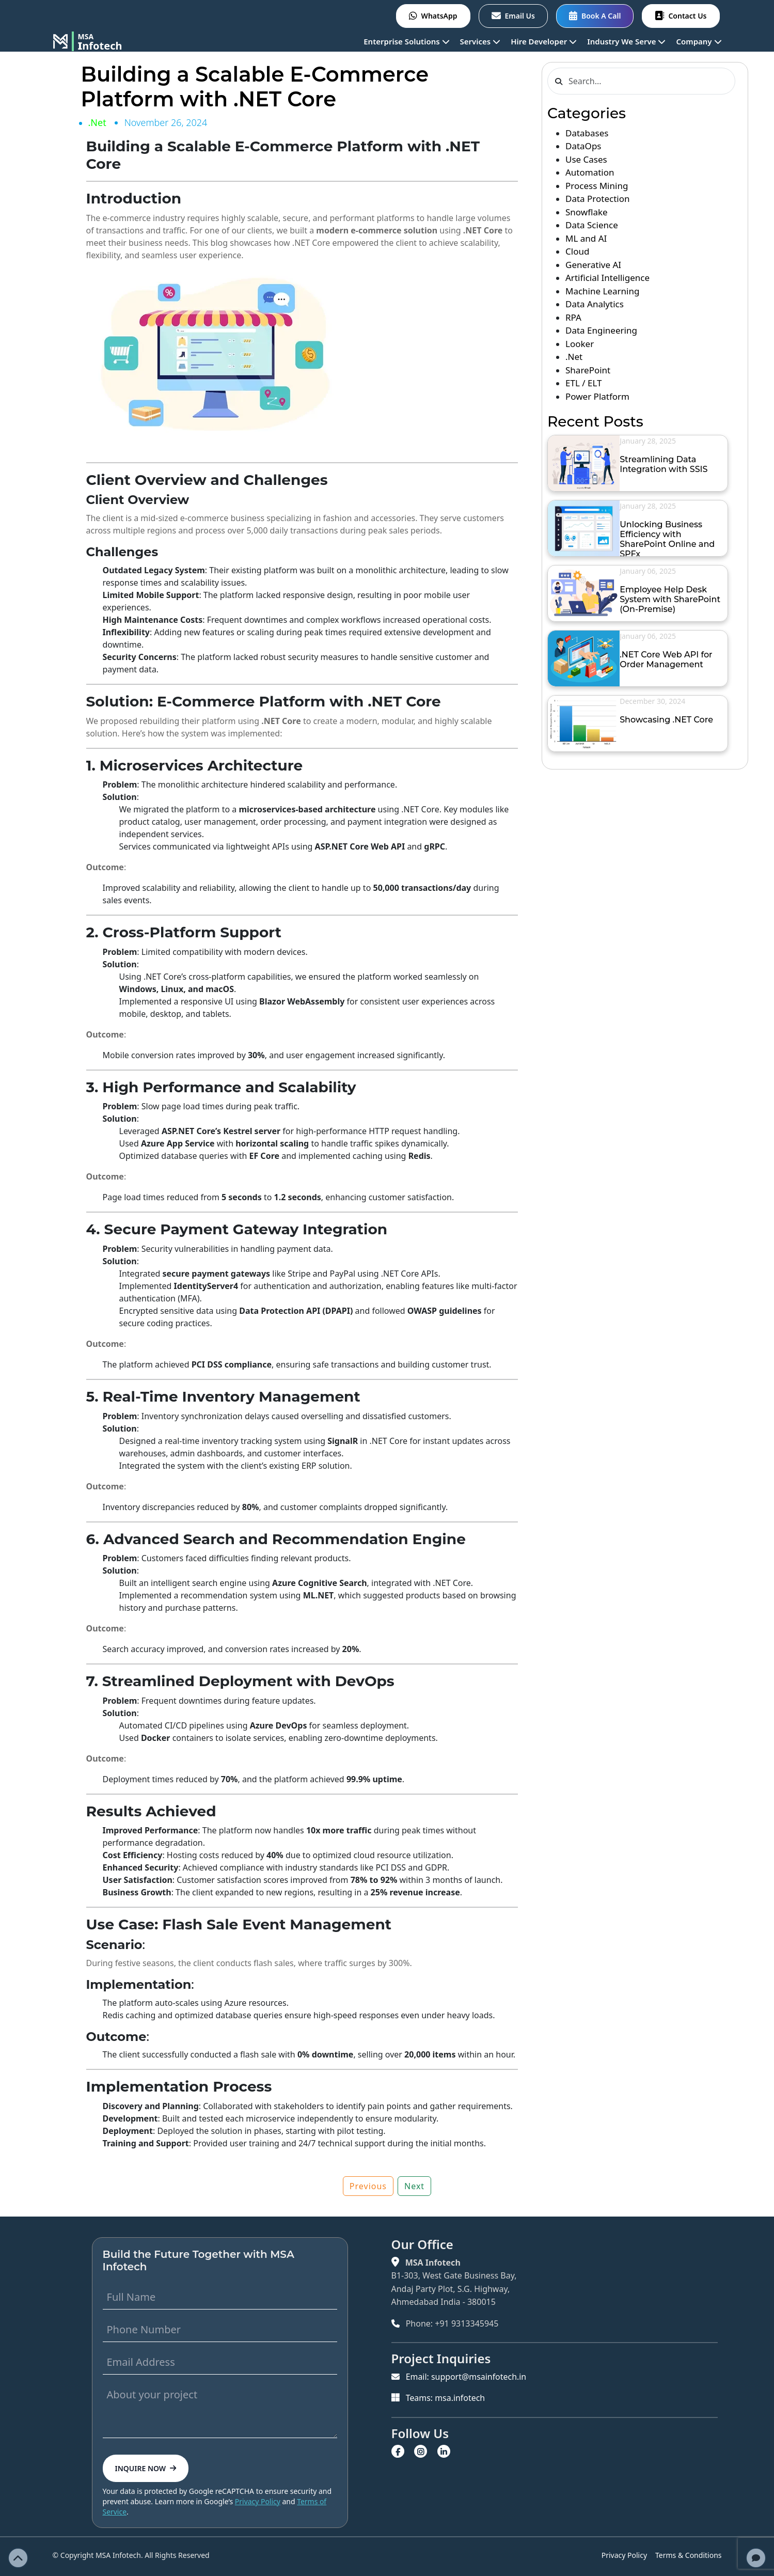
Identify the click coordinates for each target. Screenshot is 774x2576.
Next (414, 2186)
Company (698, 41)
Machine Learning (602, 291)
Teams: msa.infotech (438, 2397)
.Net (97, 122)
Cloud (577, 251)
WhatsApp (433, 16)
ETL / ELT (583, 383)
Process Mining (596, 186)
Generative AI (593, 265)
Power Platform (597, 396)
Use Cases (586, 159)
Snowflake (586, 212)
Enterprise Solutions (406, 41)
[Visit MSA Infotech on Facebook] (398, 2450)
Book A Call (595, 16)
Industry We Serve (626, 41)
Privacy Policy (257, 2501)
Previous (368, 2186)
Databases (587, 133)
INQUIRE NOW (146, 2468)
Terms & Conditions (688, 2555)
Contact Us (680, 16)
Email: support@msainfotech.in (459, 2376)
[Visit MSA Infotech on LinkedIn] (445, 2450)
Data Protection (597, 199)
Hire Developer (544, 41)
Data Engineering (601, 330)
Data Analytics (594, 304)
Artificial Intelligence (607, 278)
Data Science (591, 225)
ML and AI (586, 238)
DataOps (583, 146)
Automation (589, 172)
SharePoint (587, 370)
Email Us (513, 16)
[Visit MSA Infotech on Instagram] (422, 2450)
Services (480, 41)
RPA (573, 317)
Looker (579, 344)
